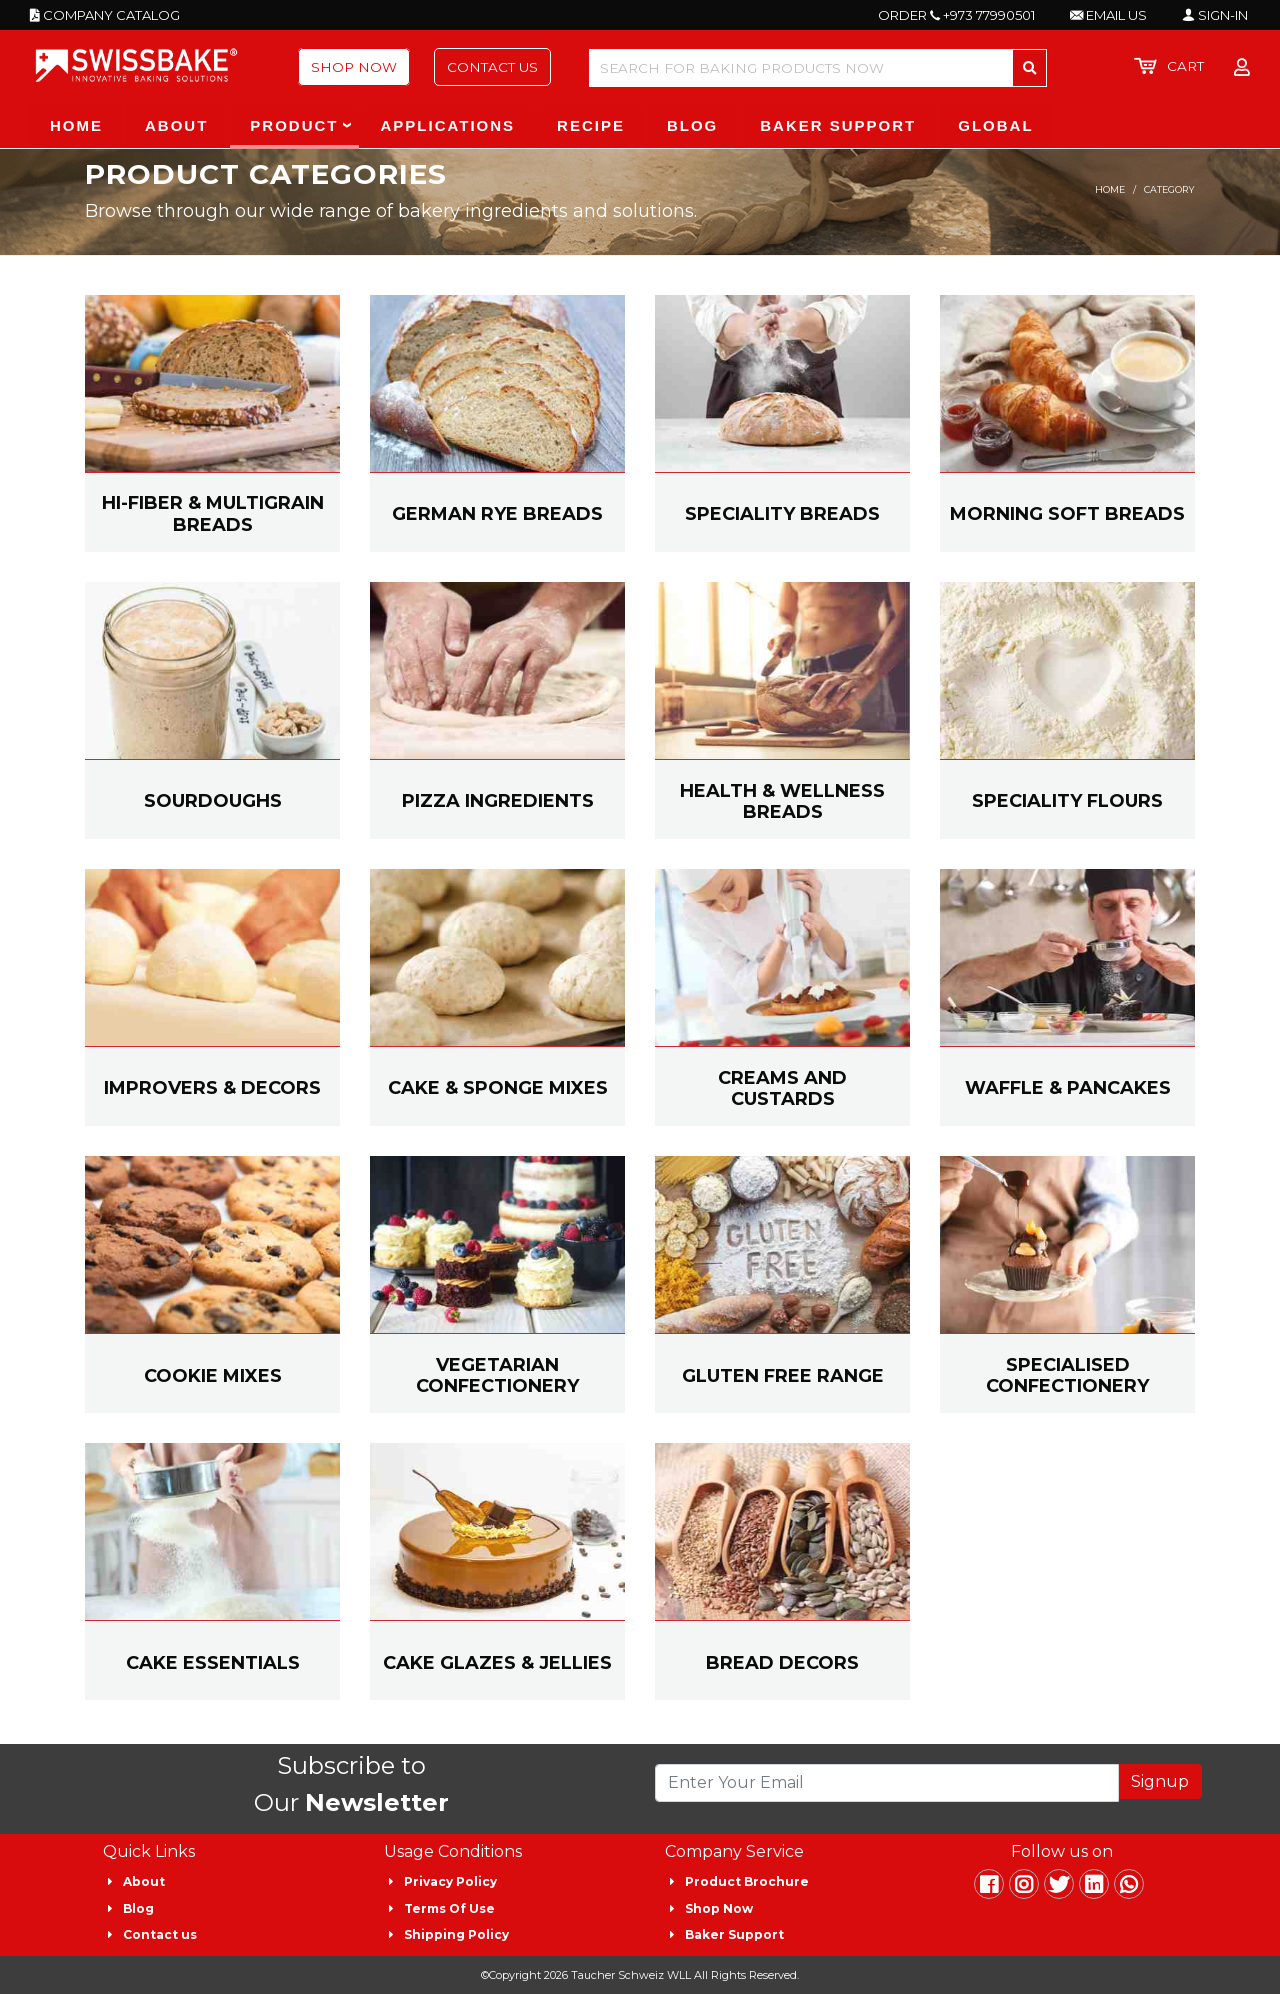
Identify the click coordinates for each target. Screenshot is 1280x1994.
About (144, 1881)
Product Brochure (747, 1881)
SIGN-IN (1215, 15)
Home (1110, 189)
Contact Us (492, 67)
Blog (138, 1908)
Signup (1160, 1781)
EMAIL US (1108, 15)
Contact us (160, 1934)
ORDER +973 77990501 (956, 15)
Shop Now (354, 67)
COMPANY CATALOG (105, 15)
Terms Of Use (449, 1908)
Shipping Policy (456, 1934)
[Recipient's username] (887, 1783)
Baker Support (734, 1934)
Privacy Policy (450, 1881)
